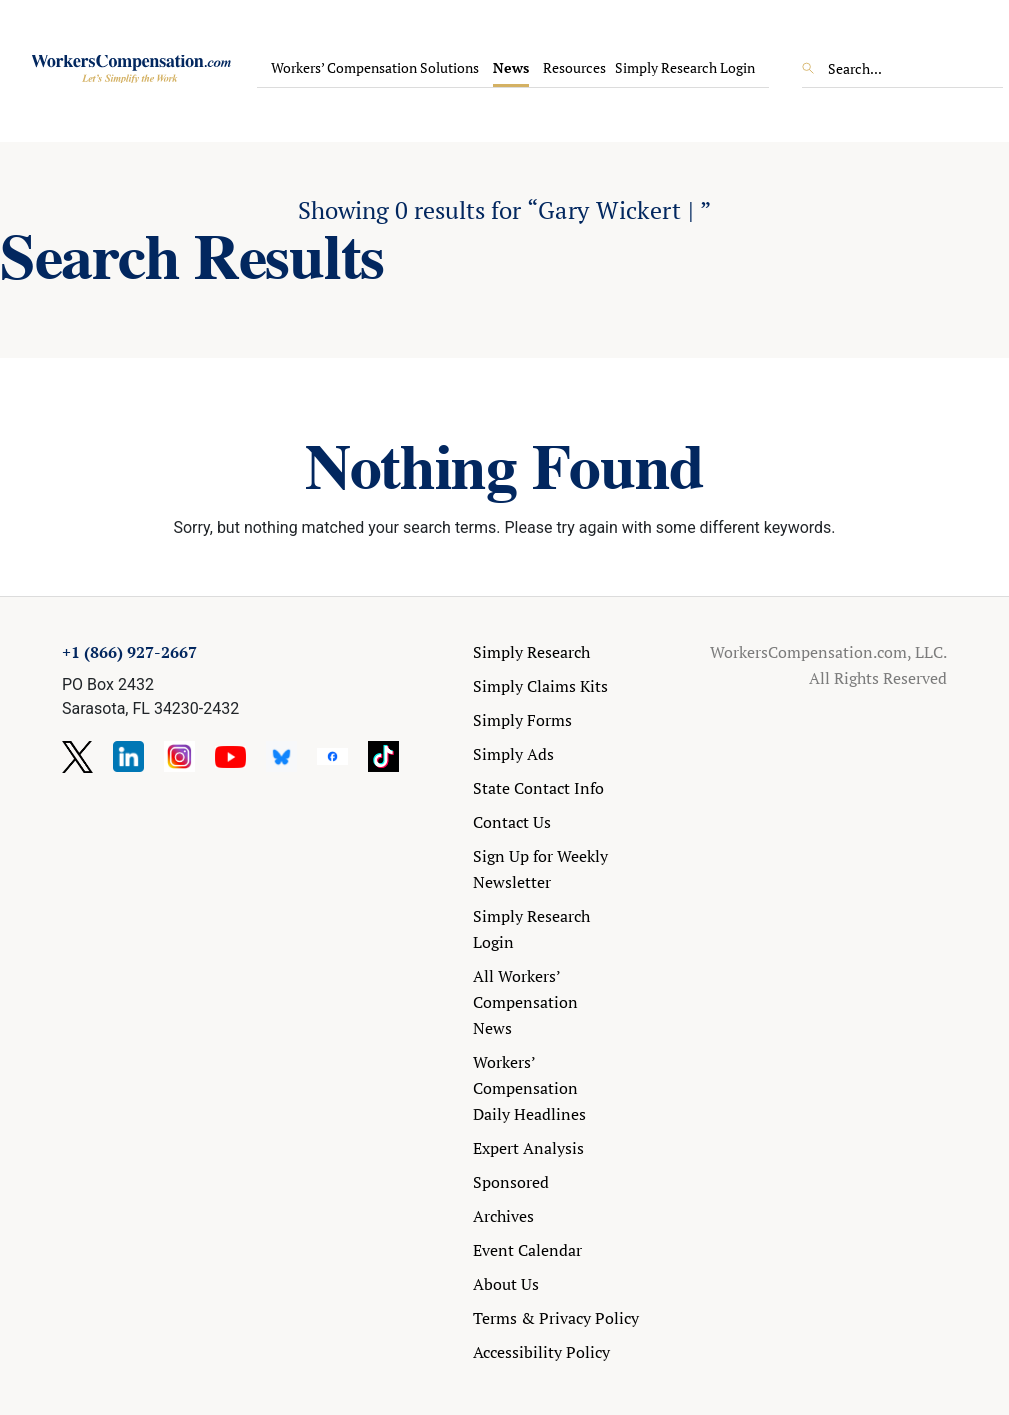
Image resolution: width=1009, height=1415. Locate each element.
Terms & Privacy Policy (556, 1318)
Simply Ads (513, 754)
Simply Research (531, 652)
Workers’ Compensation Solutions (375, 67)
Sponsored (511, 1182)
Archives (503, 1216)
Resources (574, 67)
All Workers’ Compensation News (525, 1002)
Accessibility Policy (541, 1352)
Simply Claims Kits (540, 686)
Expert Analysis (528, 1148)
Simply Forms (522, 720)
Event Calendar (527, 1250)
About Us (506, 1284)
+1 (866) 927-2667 (129, 652)
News (511, 67)
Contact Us (512, 822)
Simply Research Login (685, 67)
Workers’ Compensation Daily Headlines (529, 1088)
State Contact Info (538, 788)
